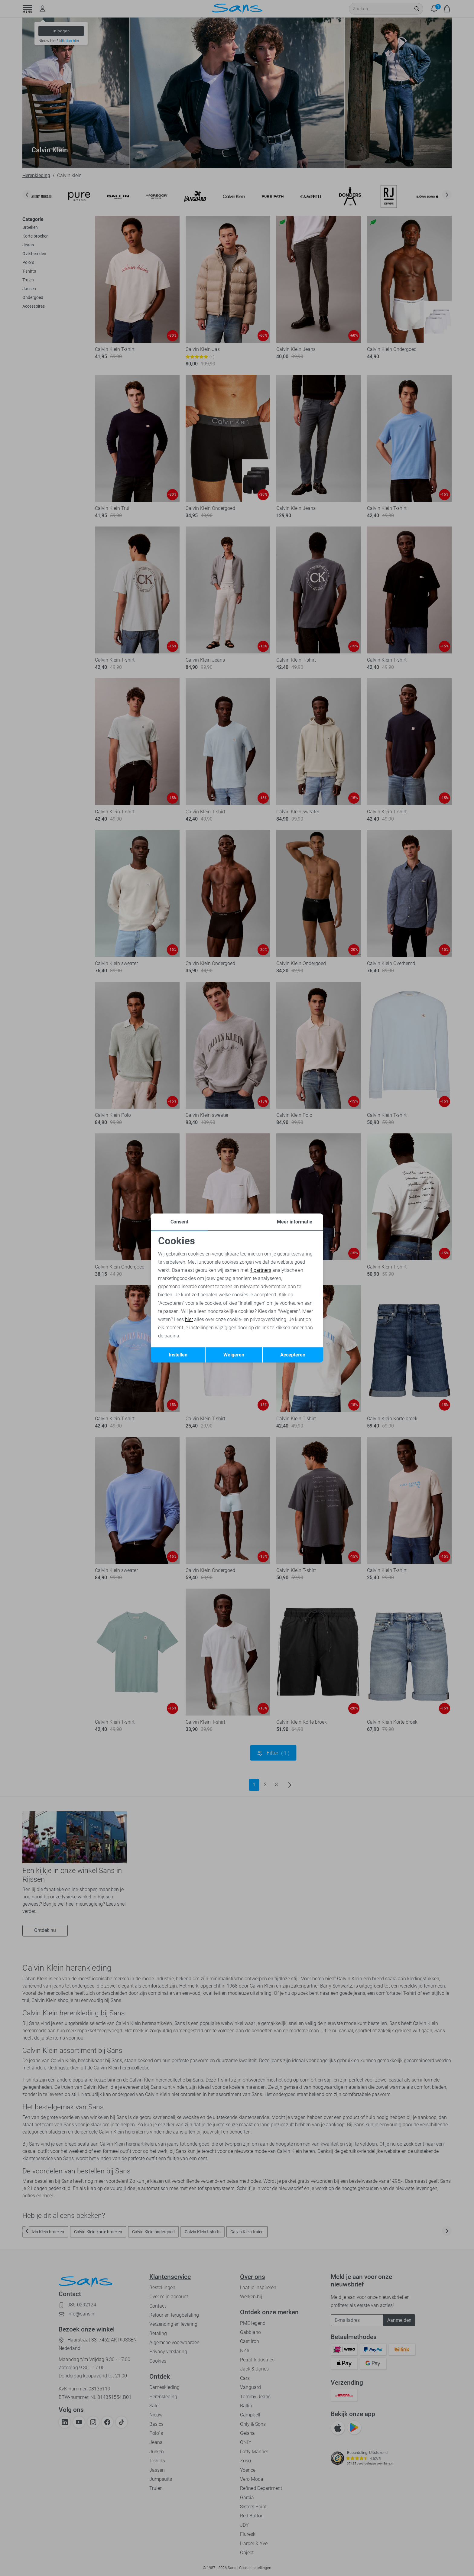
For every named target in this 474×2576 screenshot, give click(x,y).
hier (189, 1319)
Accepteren (292, 1355)
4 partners (260, 1270)
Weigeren (233, 1355)
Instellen (178, 1355)
